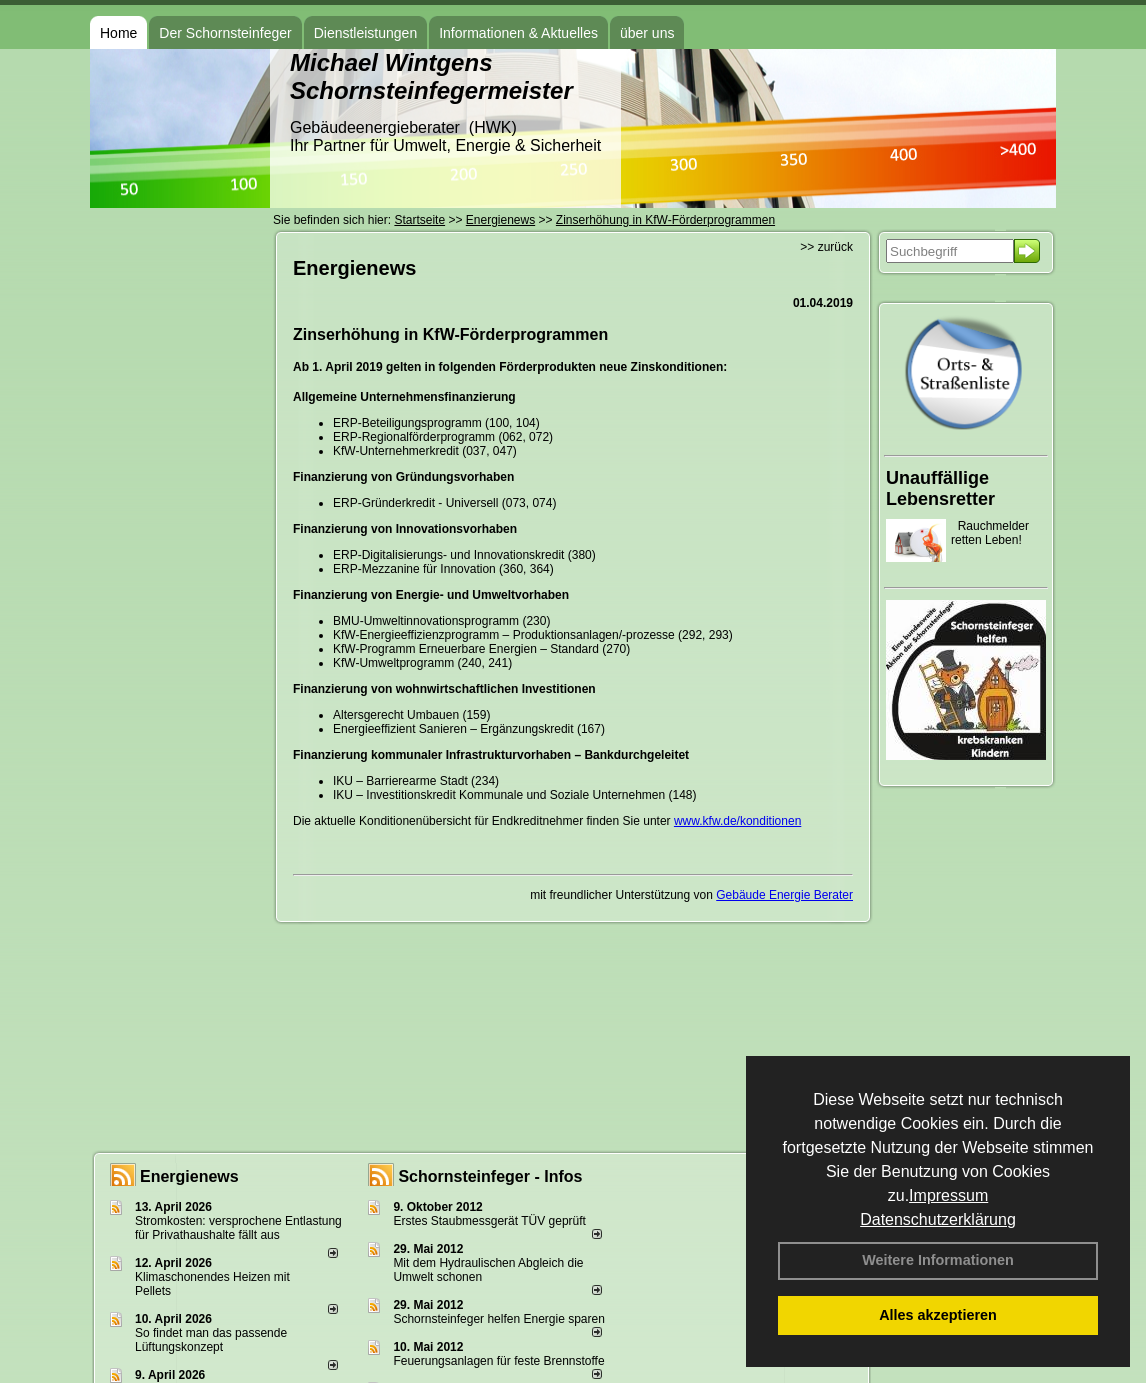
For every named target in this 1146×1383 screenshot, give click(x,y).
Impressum (948, 1195)
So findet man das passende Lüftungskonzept (211, 1340)
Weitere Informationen (938, 1260)
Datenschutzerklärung (938, 1219)
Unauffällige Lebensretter (940, 488)
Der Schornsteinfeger (225, 33)
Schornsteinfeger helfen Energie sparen (498, 1319)
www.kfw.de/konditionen (737, 821)
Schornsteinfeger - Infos (490, 1176)
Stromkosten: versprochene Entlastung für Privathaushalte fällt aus (238, 1228)
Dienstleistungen (366, 33)
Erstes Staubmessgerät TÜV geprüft (489, 1221)
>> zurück (826, 247)
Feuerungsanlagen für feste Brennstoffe (498, 1361)
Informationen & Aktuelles (518, 33)
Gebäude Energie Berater (784, 895)
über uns (647, 33)
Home (118, 33)
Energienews (189, 1176)
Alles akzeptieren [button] (938, 1315)
